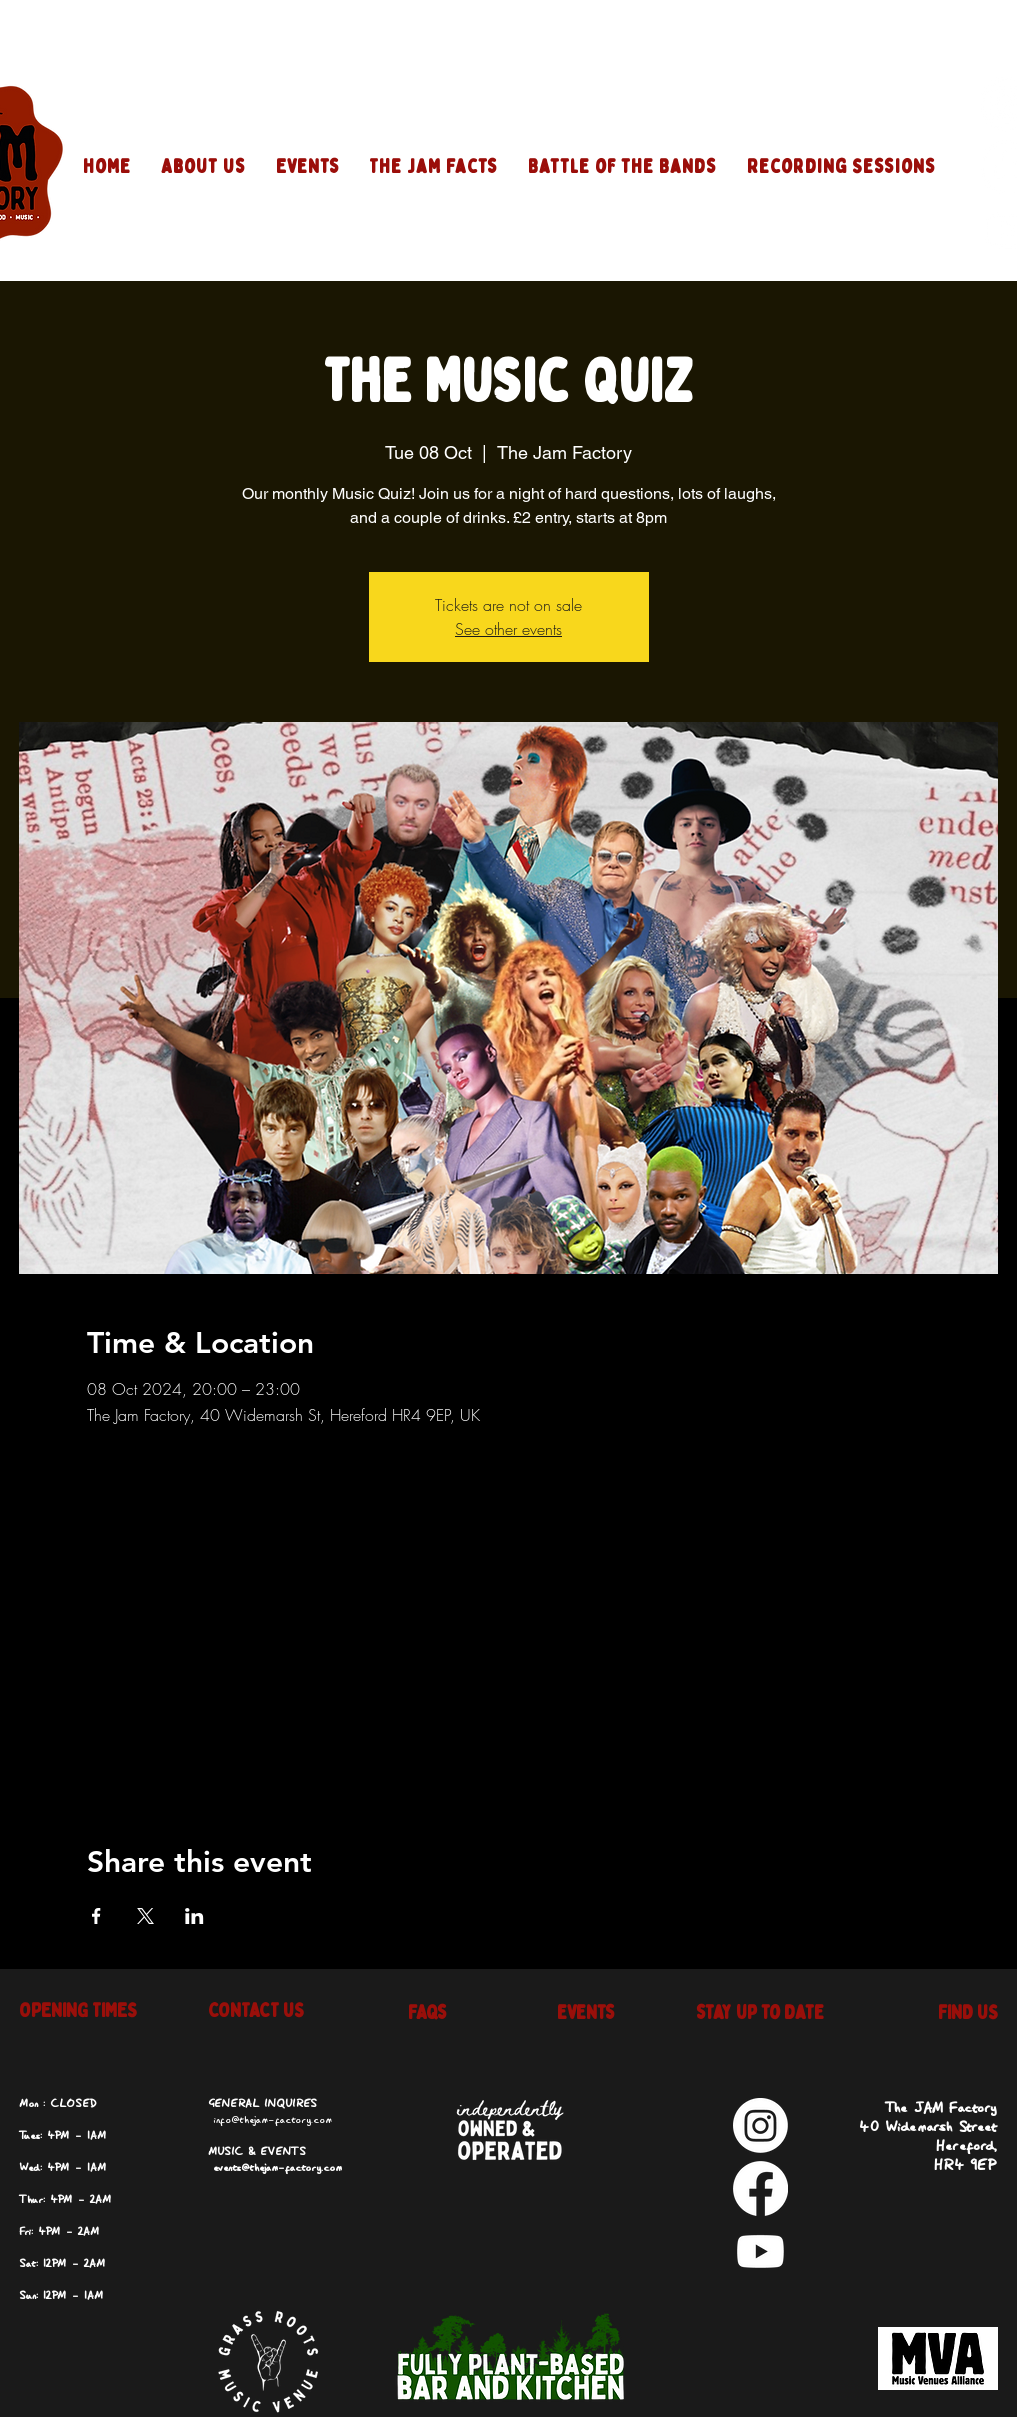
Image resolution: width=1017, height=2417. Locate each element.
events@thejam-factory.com (277, 2168)
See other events (508, 629)
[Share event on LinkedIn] (194, 1916)
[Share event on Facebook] (96, 1916)
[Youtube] (760, 2251)
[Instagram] (760, 2125)
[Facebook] (760, 2188)
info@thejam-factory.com (272, 2120)
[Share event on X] (145, 1916)
